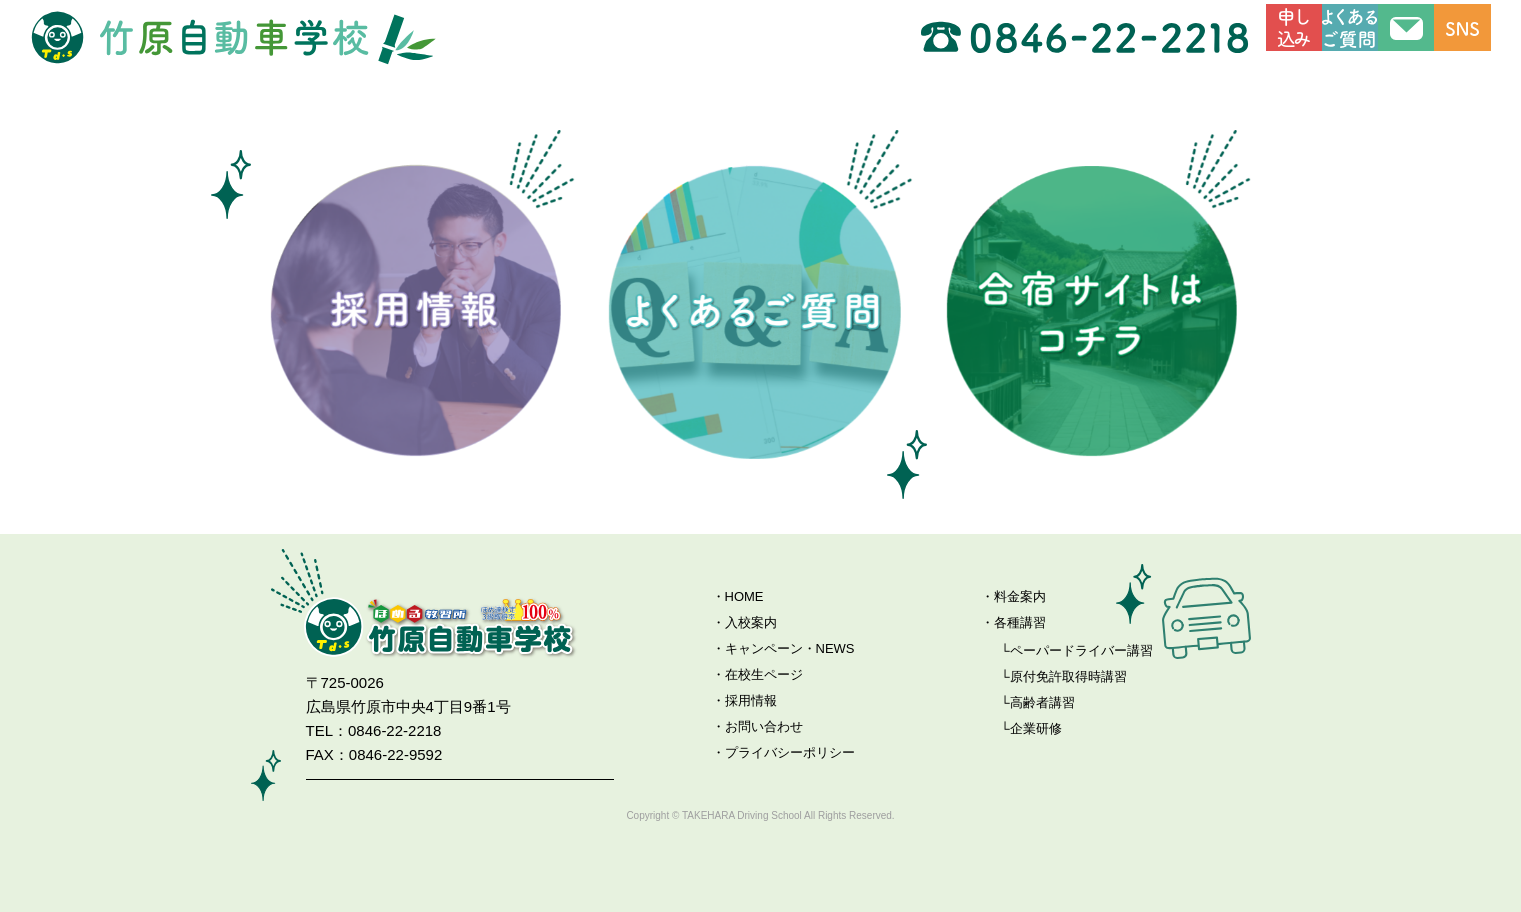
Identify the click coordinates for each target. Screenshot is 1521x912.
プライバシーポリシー (790, 752)
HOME (744, 596)
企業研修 (1036, 728)
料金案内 (1020, 596)
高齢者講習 (1042, 702)
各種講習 (1020, 622)
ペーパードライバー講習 (1081, 650)
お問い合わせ (764, 726)
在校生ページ (764, 674)
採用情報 (751, 700)
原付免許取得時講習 (1068, 676)
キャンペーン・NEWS (790, 648)
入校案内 (751, 622)
